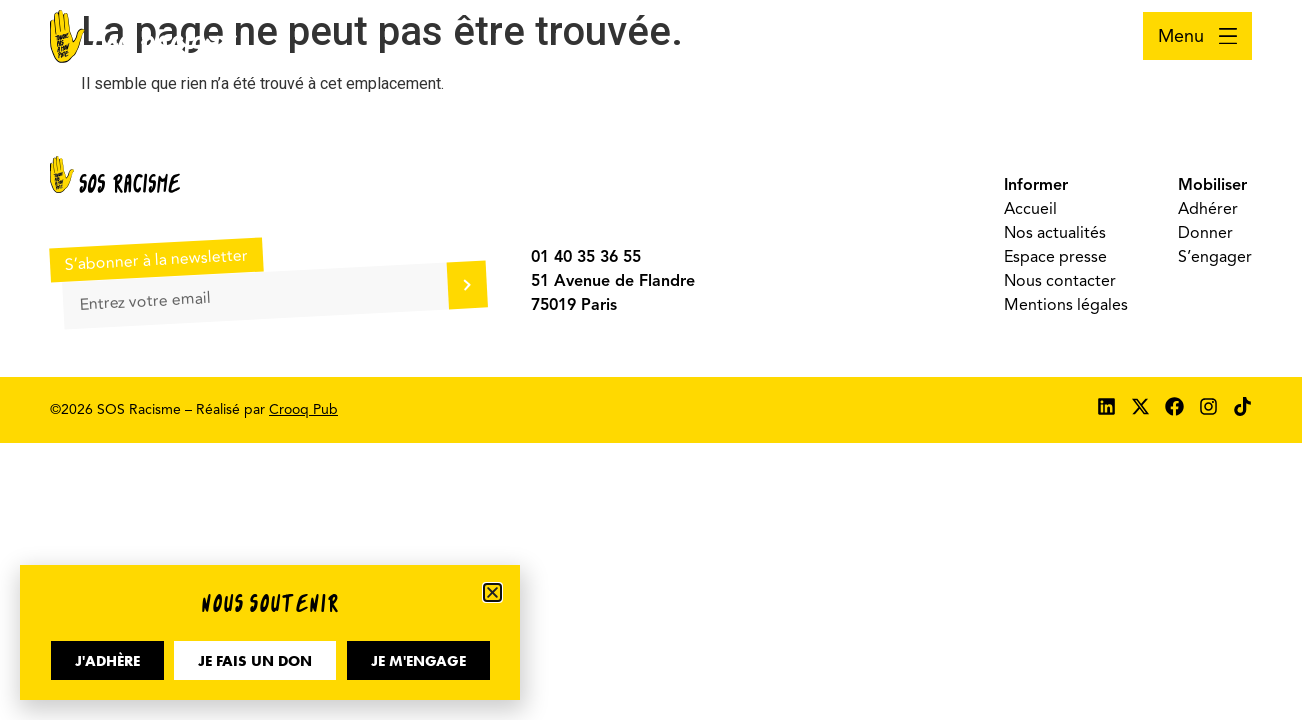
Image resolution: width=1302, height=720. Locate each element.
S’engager (1215, 257)
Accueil (1030, 209)
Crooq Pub (303, 409)
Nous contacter (1060, 281)
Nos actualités (1055, 233)
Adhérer (1208, 209)
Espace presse (1055, 257)
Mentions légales (1066, 305)
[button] (492, 592)
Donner (1205, 233)
